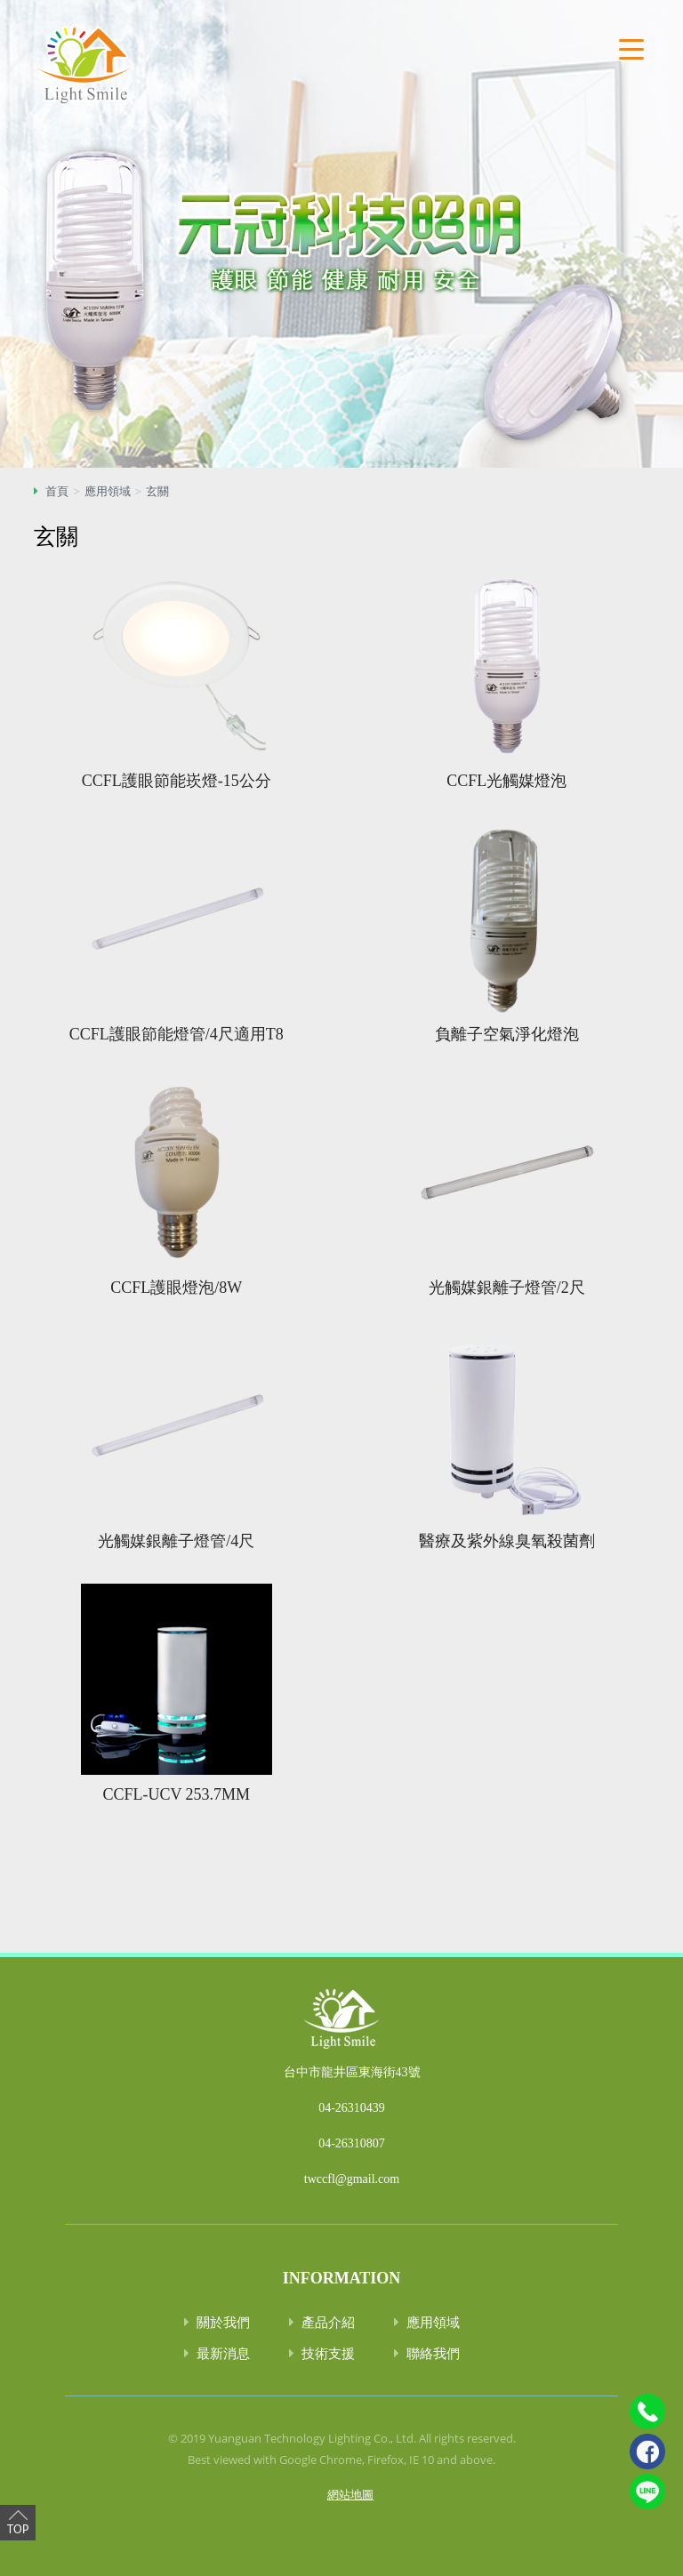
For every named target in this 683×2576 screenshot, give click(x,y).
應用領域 (107, 491)
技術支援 (328, 2353)
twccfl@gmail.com (351, 2179)
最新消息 (223, 2353)
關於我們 (223, 2322)
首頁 (56, 491)
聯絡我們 (433, 2353)
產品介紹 (328, 2322)
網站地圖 (350, 2494)
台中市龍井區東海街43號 (352, 2072)
